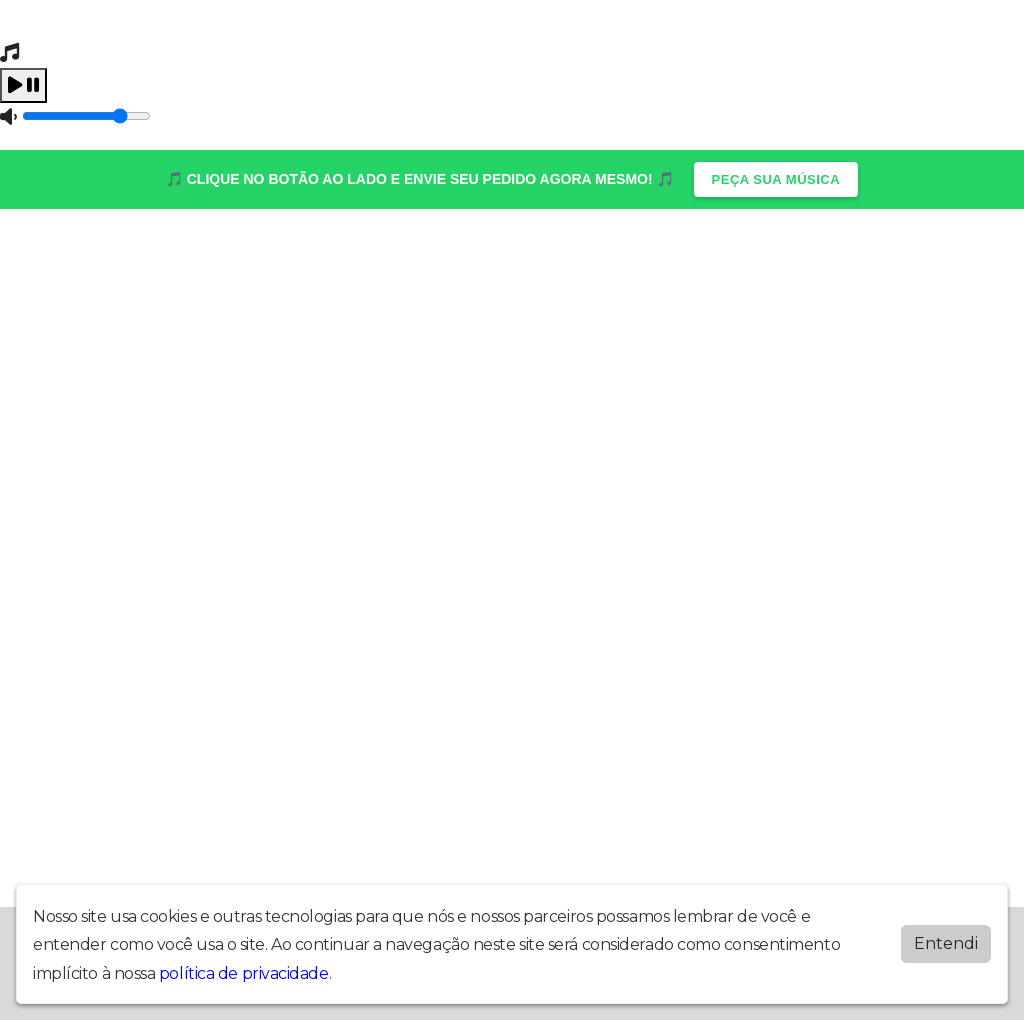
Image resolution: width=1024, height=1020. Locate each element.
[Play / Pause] (23, 85)
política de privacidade (244, 973)
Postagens (355, 254)
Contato (190, 254)
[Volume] (86, 116)
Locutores (267, 254)
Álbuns (125, 254)
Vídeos (608, 254)
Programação (452, 254)
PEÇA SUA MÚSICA (776, 179)
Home (69, 254)
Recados (542, 254)
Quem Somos (691, 254)
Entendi (946, 943)
